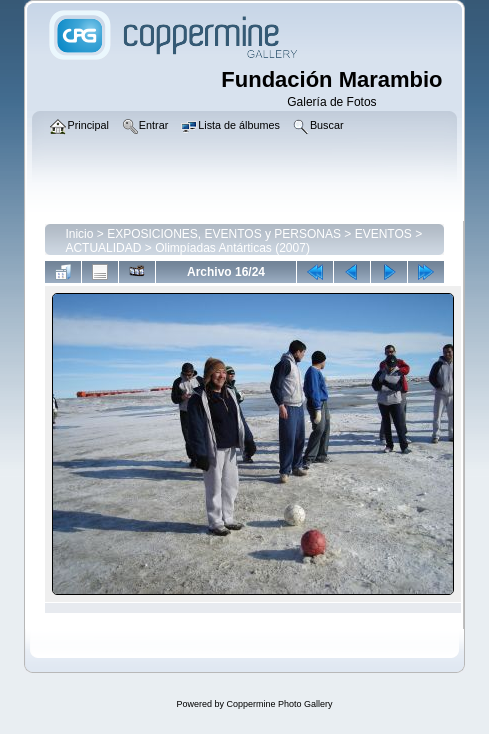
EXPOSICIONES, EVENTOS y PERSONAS (224, 234)
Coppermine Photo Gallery (279, 704)
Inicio (79, 234)
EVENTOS (383, 234)
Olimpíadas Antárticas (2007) (232, 248)
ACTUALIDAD (103, 248)
